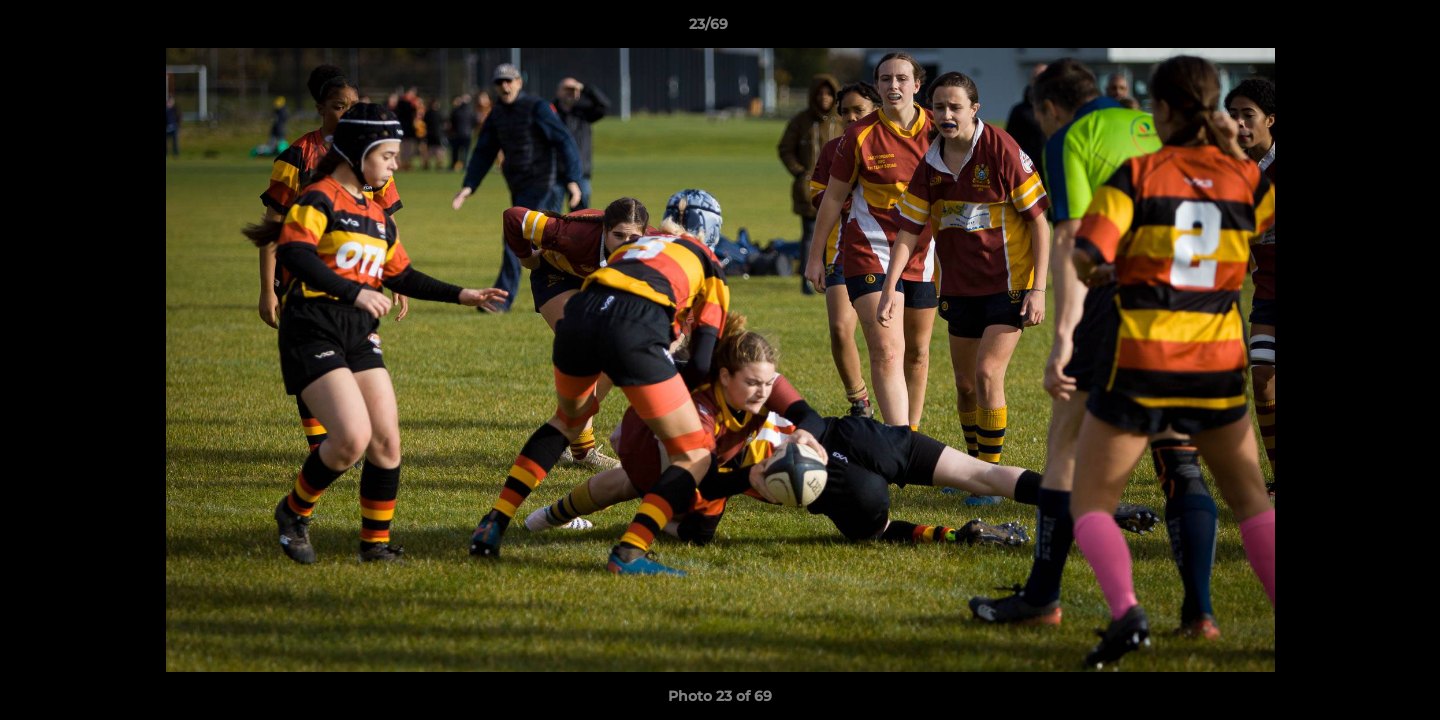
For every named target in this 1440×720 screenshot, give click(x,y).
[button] (1356, 29)
